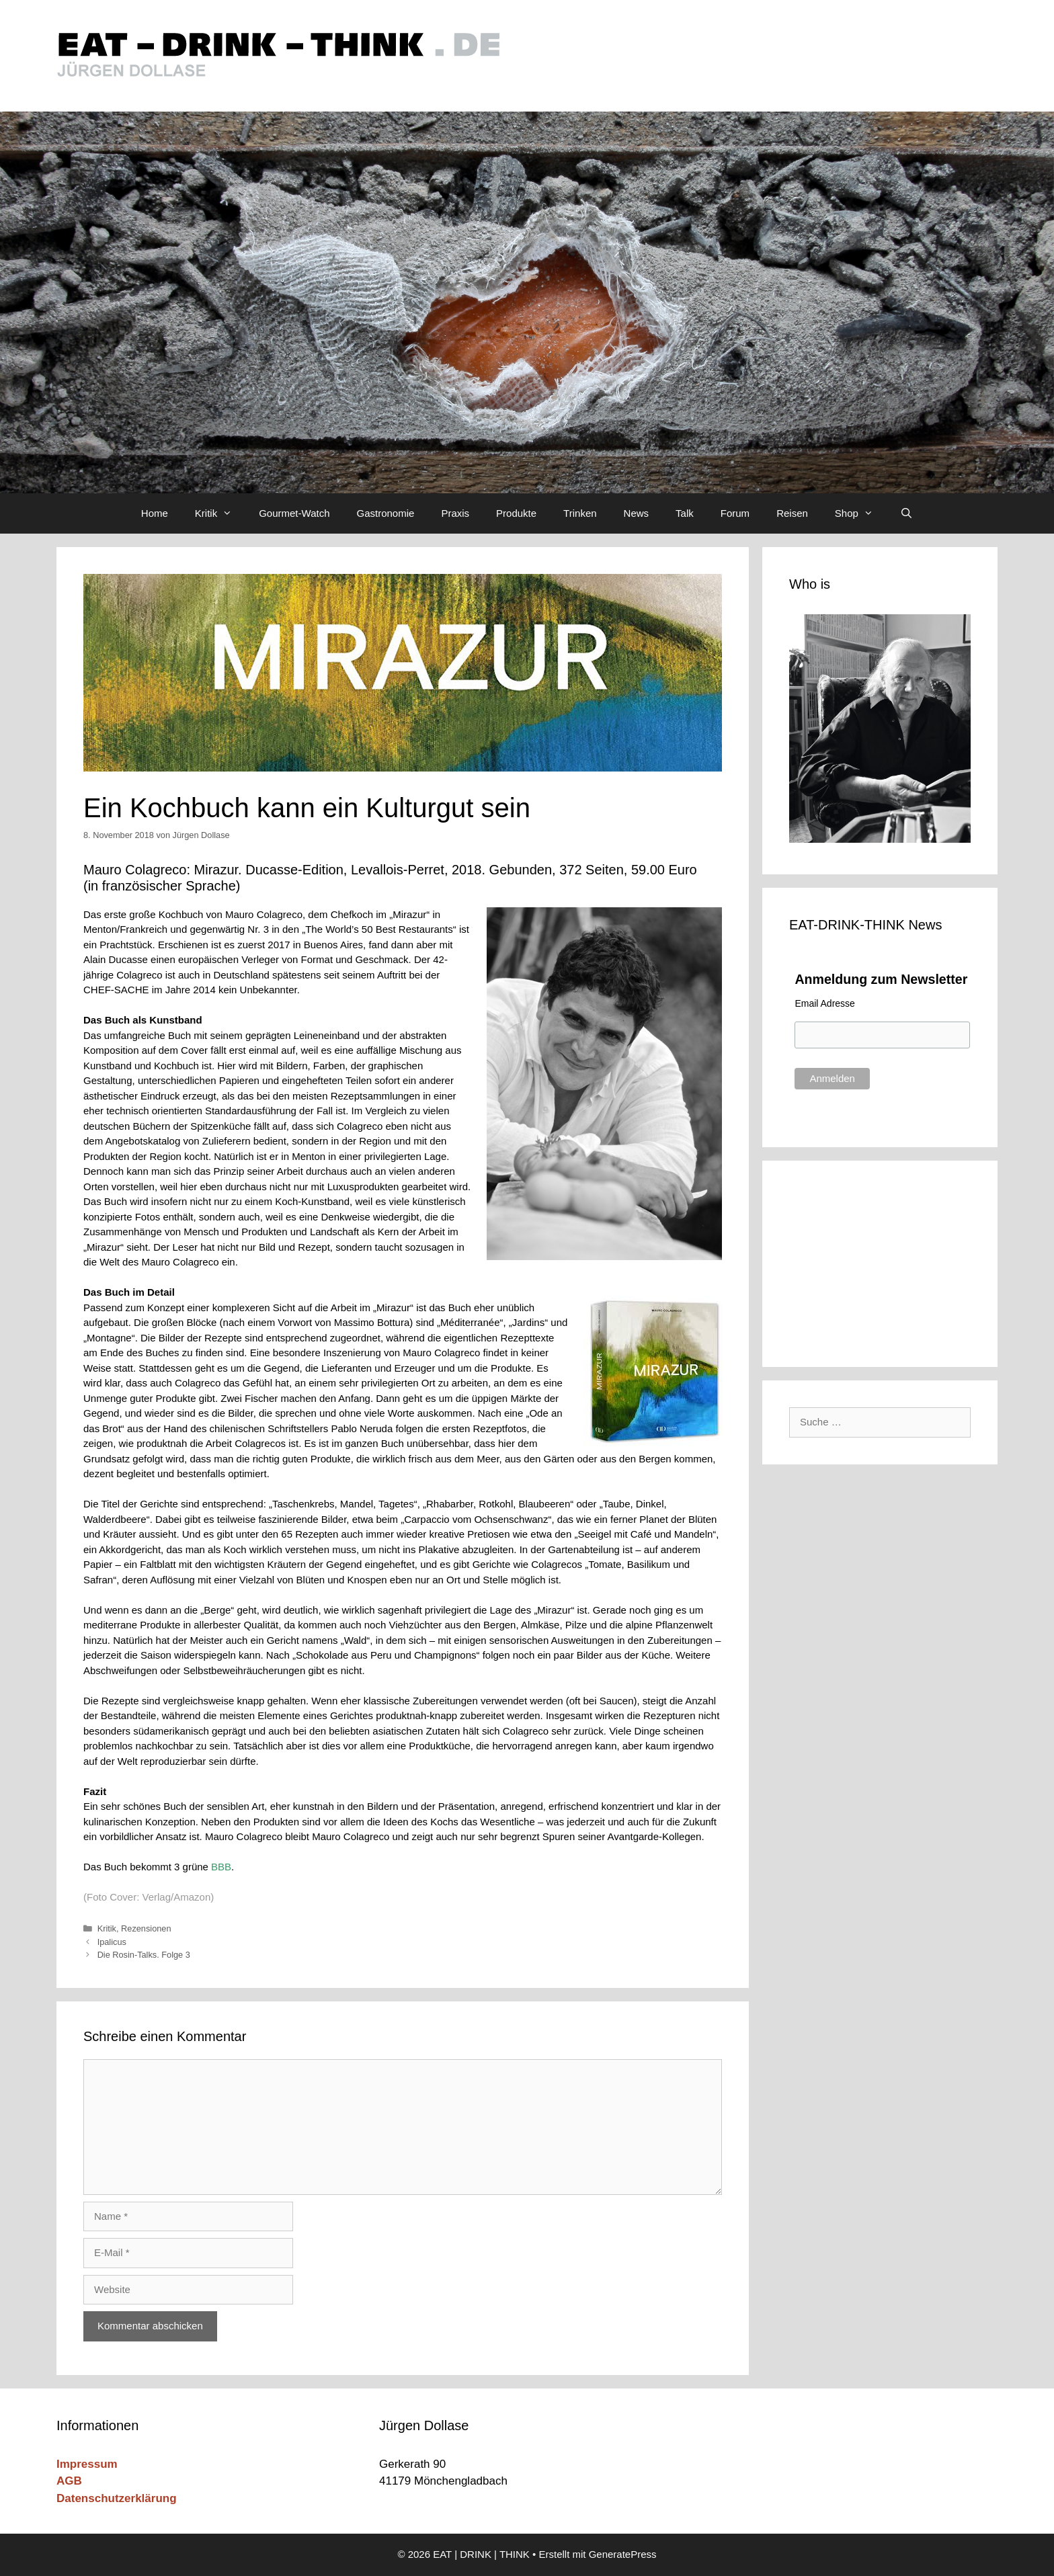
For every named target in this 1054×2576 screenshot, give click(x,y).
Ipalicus (111, 1942)
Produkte (516, 513)
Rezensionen (146, 1928)
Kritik (220, 513)
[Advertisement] (880, 1261)
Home (154, 513)
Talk (685, 513)
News (636, 513)
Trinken (579, 513)
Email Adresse (824, 1003)
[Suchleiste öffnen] (906, 513)
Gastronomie (386, 513)
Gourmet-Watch (294, 513)
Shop (861, 513)
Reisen (792, 513)
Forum (735, 513)
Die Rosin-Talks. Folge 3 (143, 1955)
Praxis (455, 513)
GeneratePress (623, 2554)
